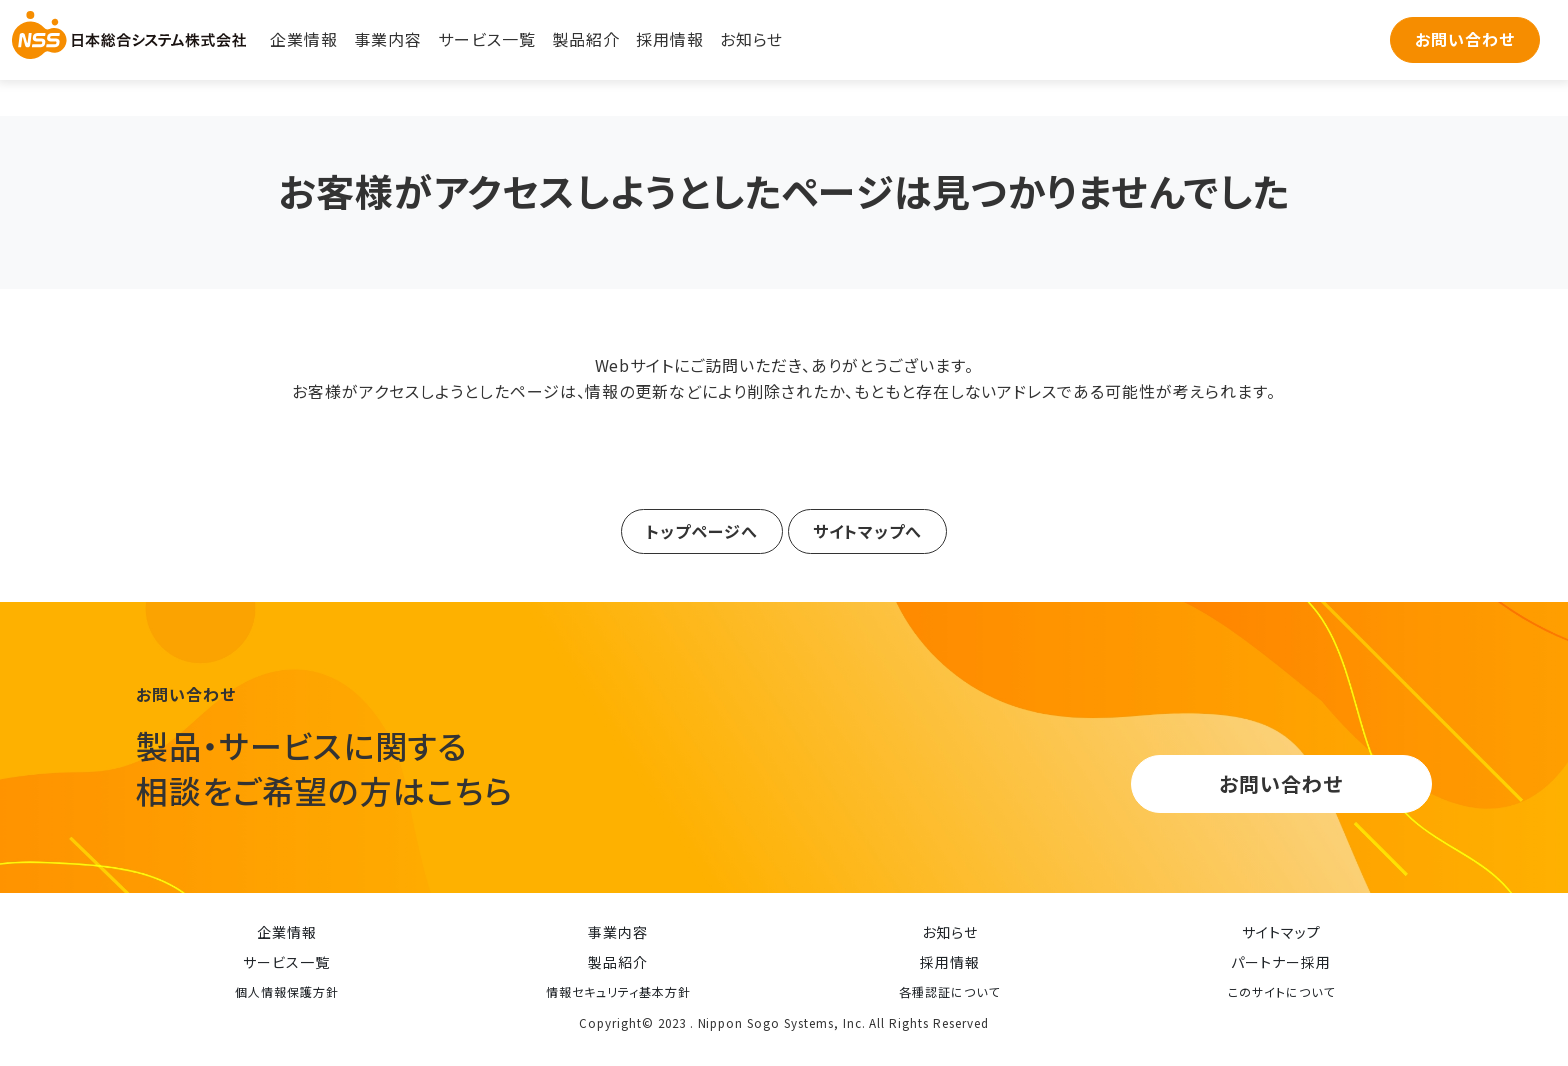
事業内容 (388, 39)
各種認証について (949, 991)
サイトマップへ (867, 530)
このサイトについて (1281, 991)
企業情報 (304, 39)
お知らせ (752, 39)
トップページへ (702, 530)
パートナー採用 (1281, 962)
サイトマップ (1281, 932)
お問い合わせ (1465, 39)
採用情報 (670, 39)
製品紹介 (586, 39)
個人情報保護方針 (287, 991)
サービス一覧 (487, 39)
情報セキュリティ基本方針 (618, 991)
